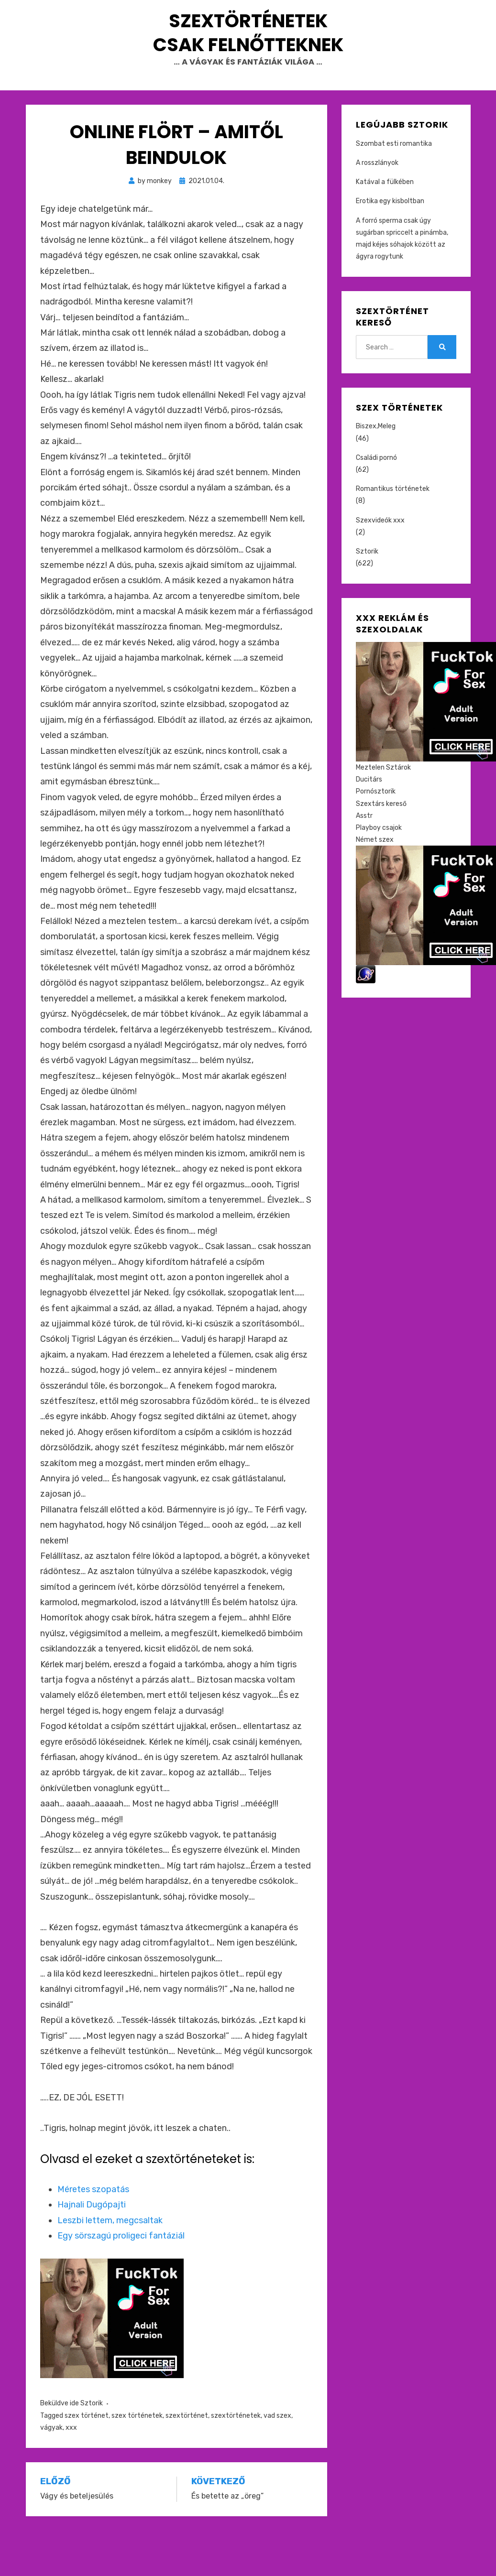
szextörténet (186, 2461)
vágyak (51, 2473)
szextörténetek (236, 2461)
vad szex (277, 2461)
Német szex (375, 885)
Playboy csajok (379, 874)
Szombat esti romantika (394, 189)
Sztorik (91, 2449)
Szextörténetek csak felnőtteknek (248, 55)
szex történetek (137, 2461)
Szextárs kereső (381, 849)
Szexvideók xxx (380, 566)
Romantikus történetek (393, 535)
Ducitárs (369, 825)
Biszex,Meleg (376, 472)
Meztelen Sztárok (383, 813)
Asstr (364, 861)
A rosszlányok (377, 209)
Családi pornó (376, 503)
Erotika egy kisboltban (390, 247)
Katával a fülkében (385, 228)
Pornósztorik (376, 837)
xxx (71, 2473)
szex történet (87, 2461)
